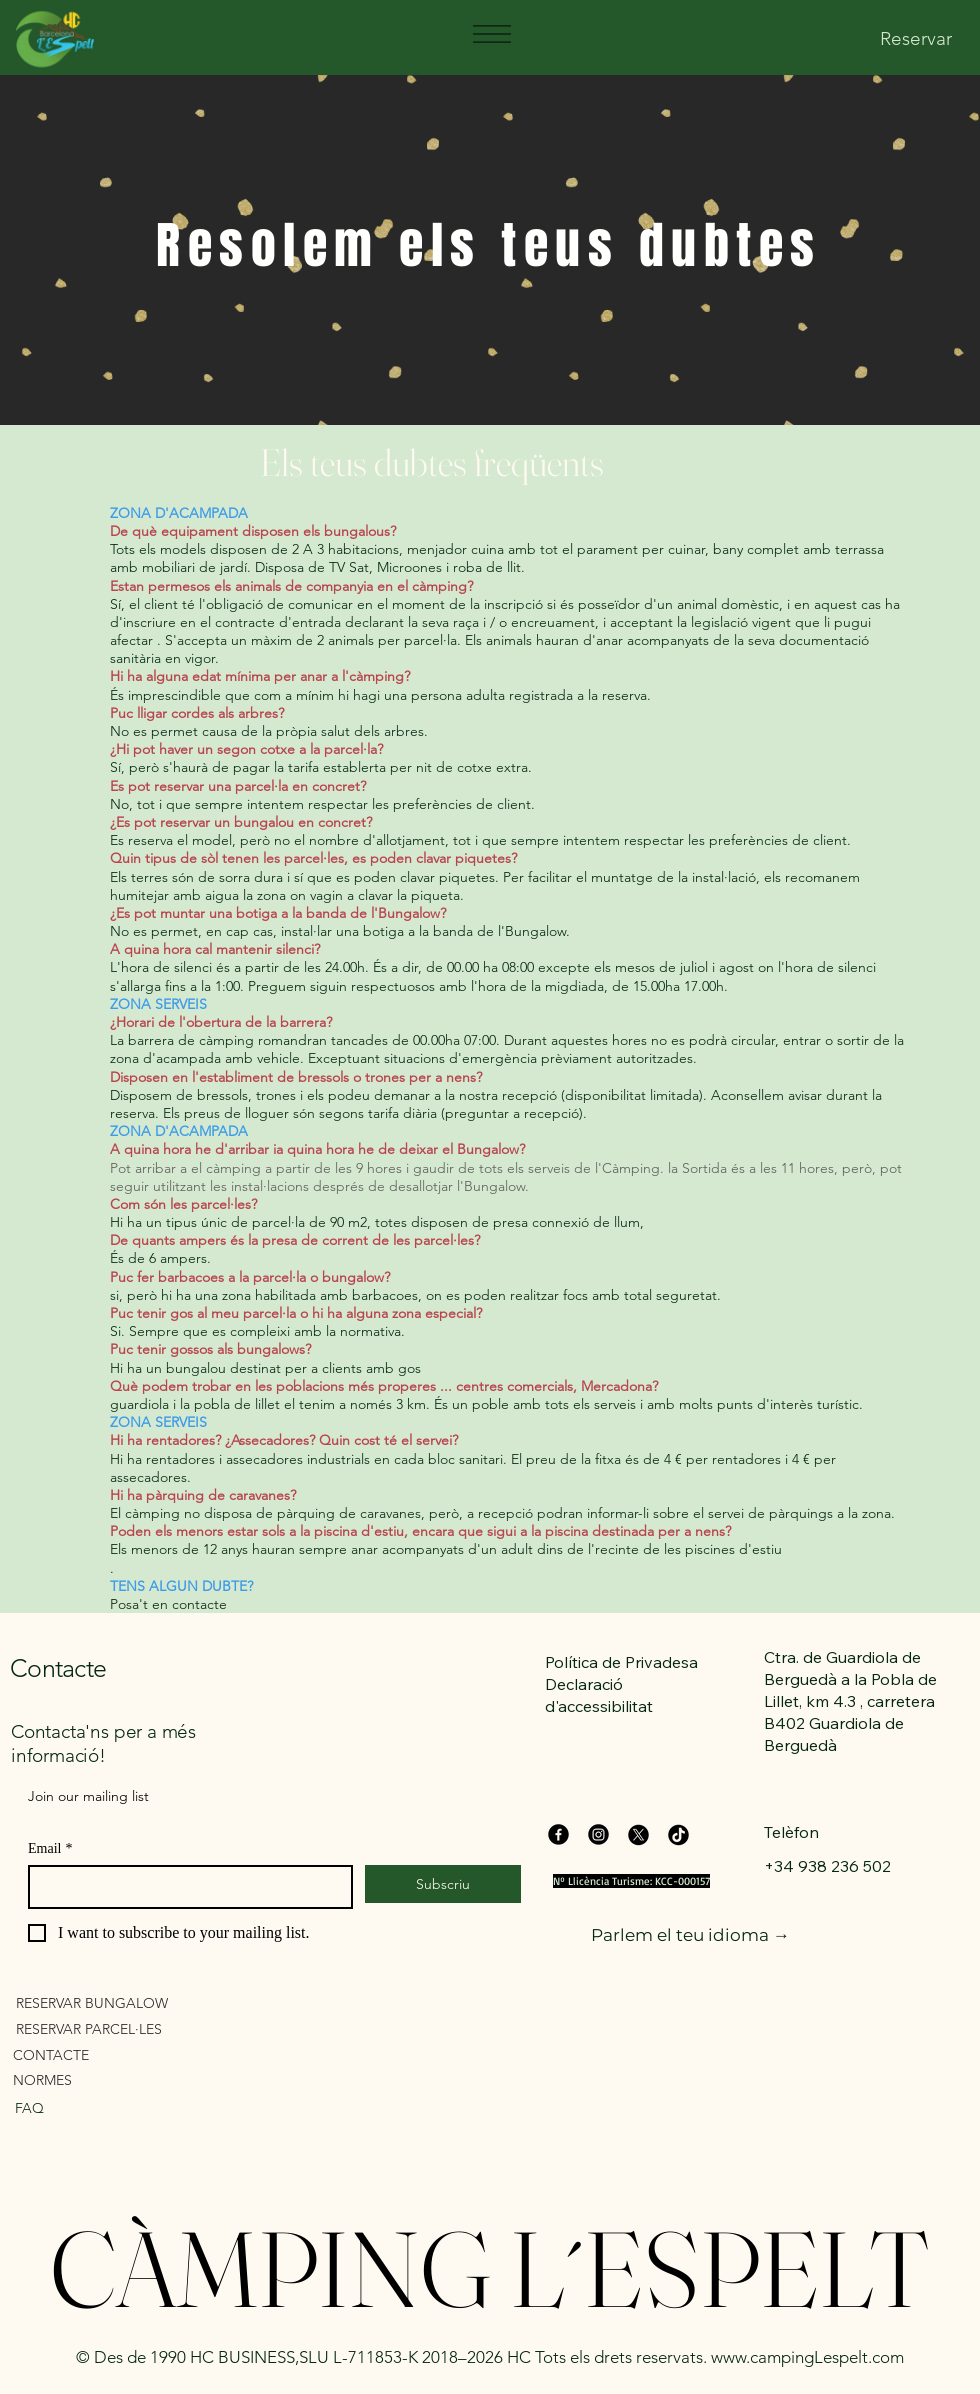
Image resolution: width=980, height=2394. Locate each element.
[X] (638, 1834)
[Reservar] (916, 39)
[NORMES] (127, 2080)
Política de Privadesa (621, 1662)
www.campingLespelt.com (807, 2357)
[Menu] (491, 34)
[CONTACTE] (127, 2055)
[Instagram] (598, 1834)
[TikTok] (678, 1834)
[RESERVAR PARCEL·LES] (130, 2029)
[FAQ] (112, 2108)
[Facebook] (558, 1834)
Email (50, 1848)
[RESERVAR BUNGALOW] (130, 2003)
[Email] (184, 1887)
